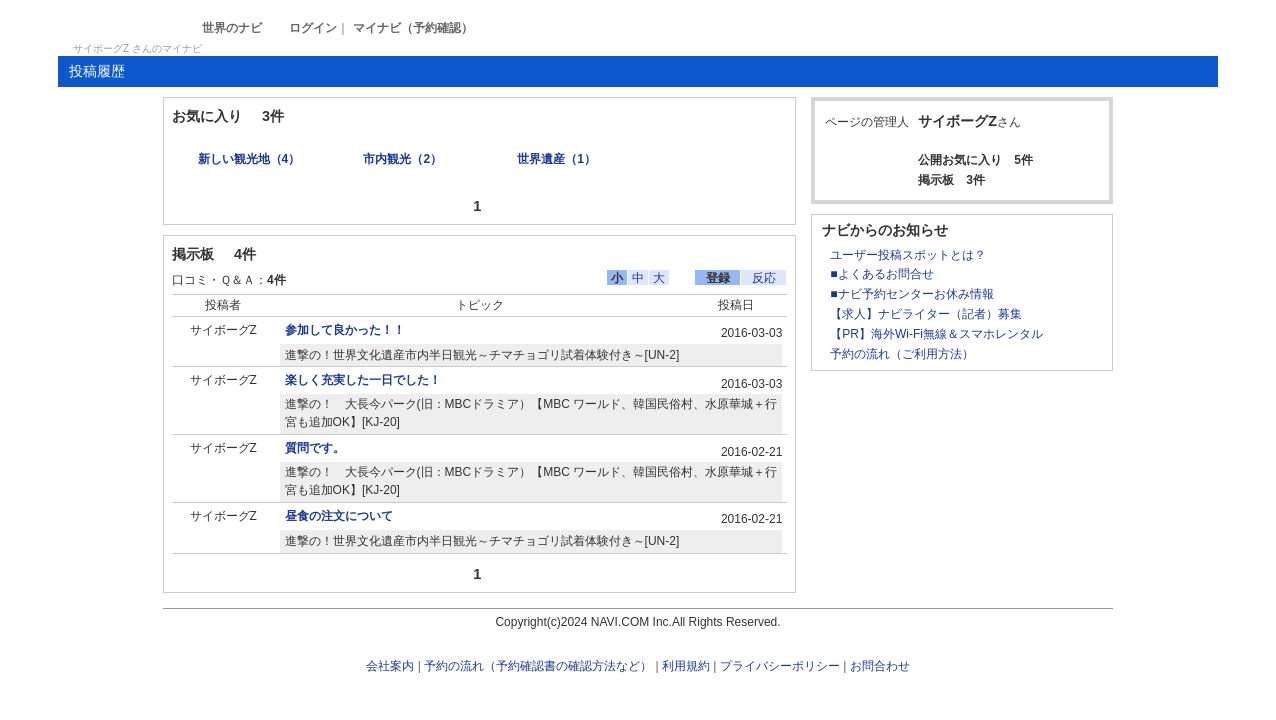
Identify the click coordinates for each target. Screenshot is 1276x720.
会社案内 (390, 666)
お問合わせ (880, 666)
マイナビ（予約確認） (413, 28)
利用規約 (686, 666)
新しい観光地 (249, 159)
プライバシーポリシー (780, 666)
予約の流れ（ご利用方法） (902, 354)
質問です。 (315, 448)
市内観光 (402, 159)
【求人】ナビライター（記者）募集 (926, 314)
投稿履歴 (97, 71)
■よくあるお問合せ (881, 274)
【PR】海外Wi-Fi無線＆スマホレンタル (936, 334)
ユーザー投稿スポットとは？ (908, 255)
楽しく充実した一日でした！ (363, 380)
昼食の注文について (339, 516)
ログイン (313, 28)
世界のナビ (232, 28)
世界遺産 (556, 159)
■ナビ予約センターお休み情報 (911, 294)
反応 (764, 278)
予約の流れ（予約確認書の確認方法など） (538, 666)
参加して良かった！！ (345, 330)
